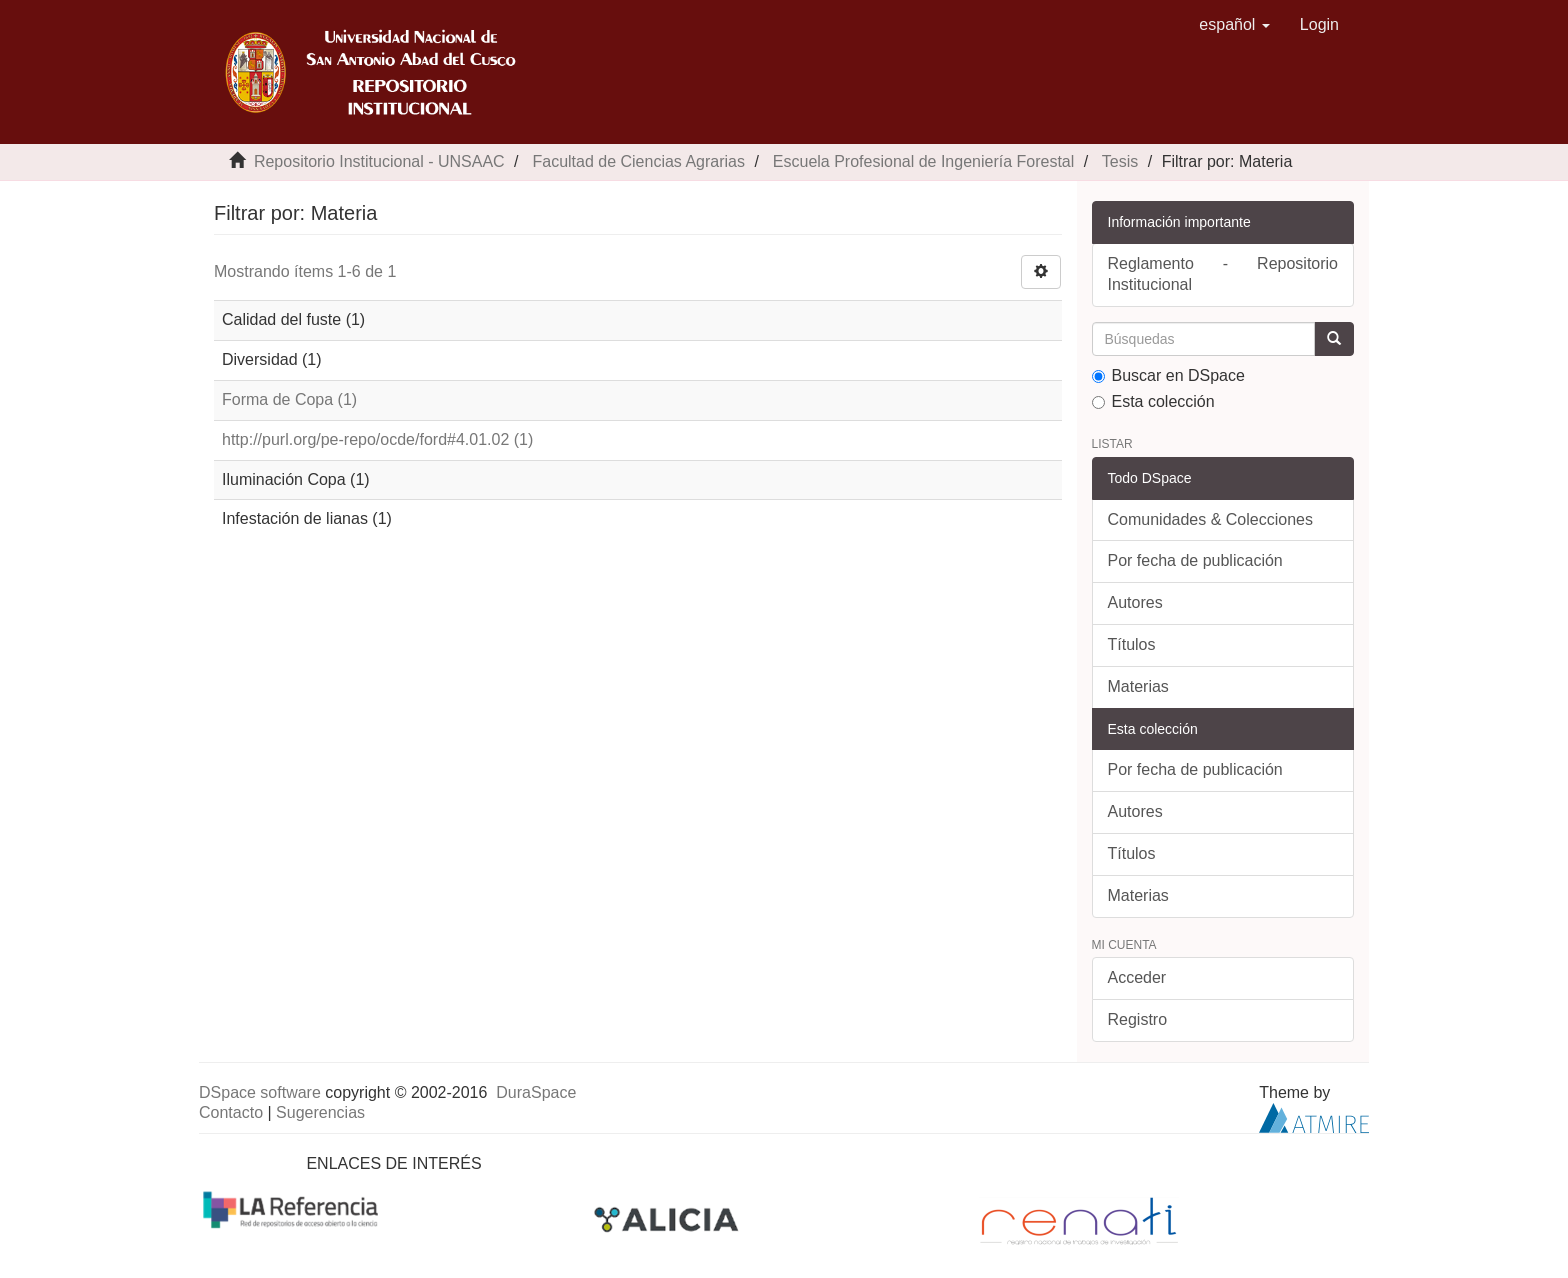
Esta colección (1153, 401)
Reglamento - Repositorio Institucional (1223, 274)
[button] (1234, 25)
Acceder (1137, 977)
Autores (1135, 602)
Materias (1138, 686)
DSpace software (260, 1092)
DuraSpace (536, 1092)
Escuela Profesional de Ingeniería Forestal (924, 161)
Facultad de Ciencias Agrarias (638, 161)
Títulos (1132, 644)
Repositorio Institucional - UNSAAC (379, 161)
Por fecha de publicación (1195, 560)
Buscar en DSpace (1168, 375)
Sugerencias (320, 1112)
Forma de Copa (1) (289, 399)
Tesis (1120, 161)
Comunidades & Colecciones (1210, 519)
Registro (1138, 1019)
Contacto (231, 1112)
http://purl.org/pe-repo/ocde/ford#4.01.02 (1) (377, 439)
